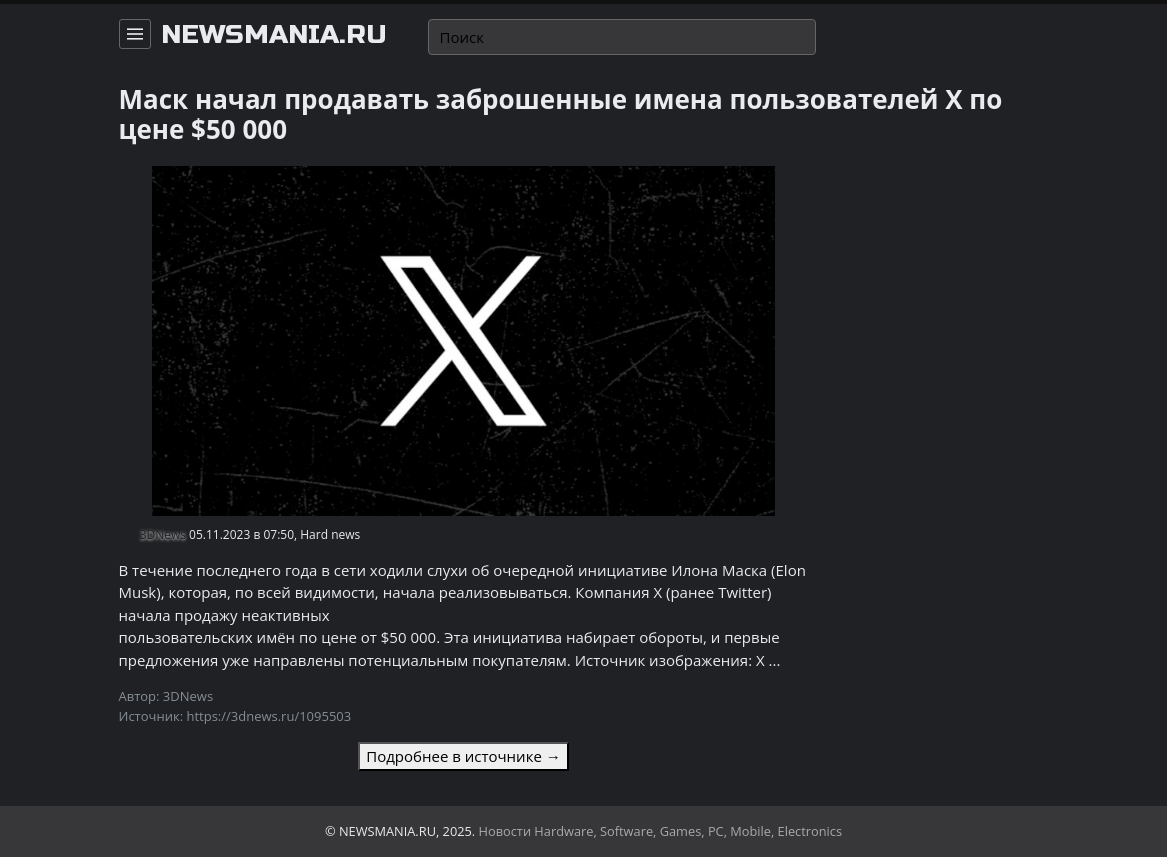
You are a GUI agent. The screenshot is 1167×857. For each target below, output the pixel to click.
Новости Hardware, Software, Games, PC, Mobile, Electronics (661, 831)
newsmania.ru (274, 35)
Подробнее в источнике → (463, 756)
